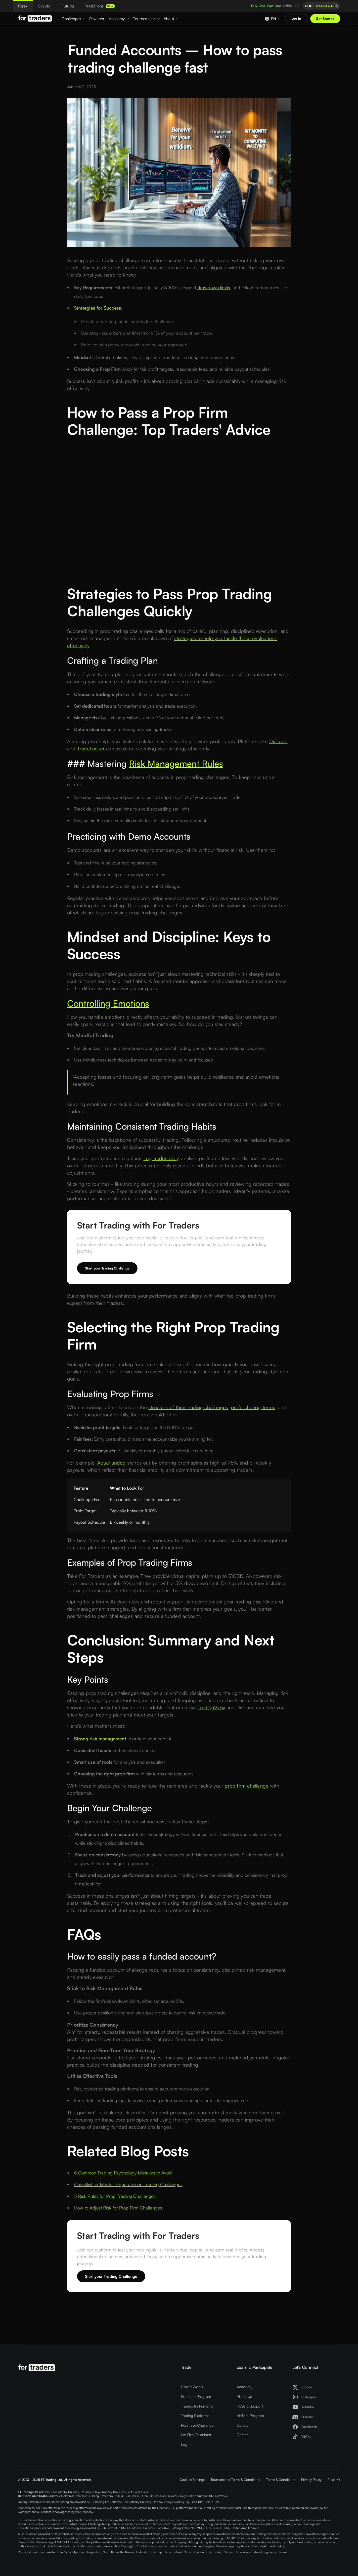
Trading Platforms (195, 2415)
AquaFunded (111, 1463)
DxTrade (278, 741)
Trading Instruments (197, 2406)
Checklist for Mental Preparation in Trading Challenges (128, 2184)
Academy (244, 2386)
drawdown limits (213, 287)
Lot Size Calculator (196, 2434)
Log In (186, 2444)
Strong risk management (100, 1738)
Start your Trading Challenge (107, 1268)
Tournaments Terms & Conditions (235, 2479)
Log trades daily (160, 1158)
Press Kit (333, 2479)
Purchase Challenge (197, 2425)
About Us (244, 2396)
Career (242, 2434)
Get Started (325, 18)
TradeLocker (91, 748)
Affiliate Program (250, 2415)
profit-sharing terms (253, 1407)
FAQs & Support (250, 2406)
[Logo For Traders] (36, 18)
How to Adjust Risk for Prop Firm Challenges (118, 2207)
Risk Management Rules (176, 763)
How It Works (192, 2386)
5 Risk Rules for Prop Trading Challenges (115, 2196)
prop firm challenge (246, 1786)
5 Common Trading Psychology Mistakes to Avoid (123, 2172)
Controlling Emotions (108, 1003)
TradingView (211, 1707)
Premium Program (196, 2396)
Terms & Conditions (280, 2479)
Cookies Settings (192, 2479)
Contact (243, 2425)
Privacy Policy (311, 2479)
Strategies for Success (97, 308)
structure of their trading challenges (188, 1407)
